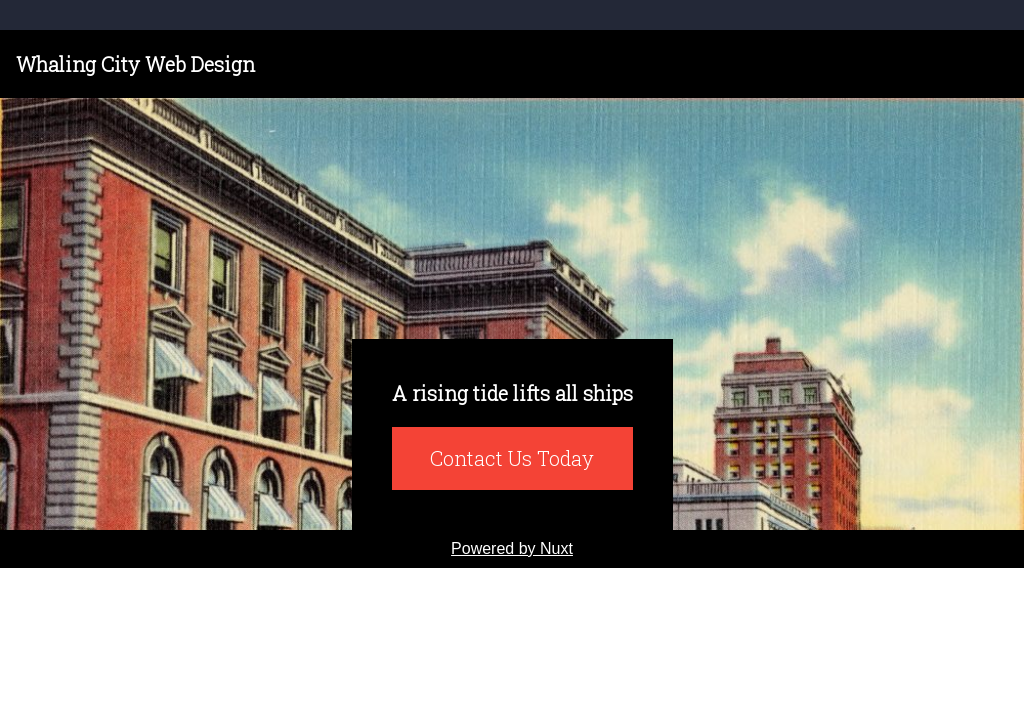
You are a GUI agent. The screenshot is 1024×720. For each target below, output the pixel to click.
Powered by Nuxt (512, 548)
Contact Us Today (512, 458)
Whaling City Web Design (135, 64)
